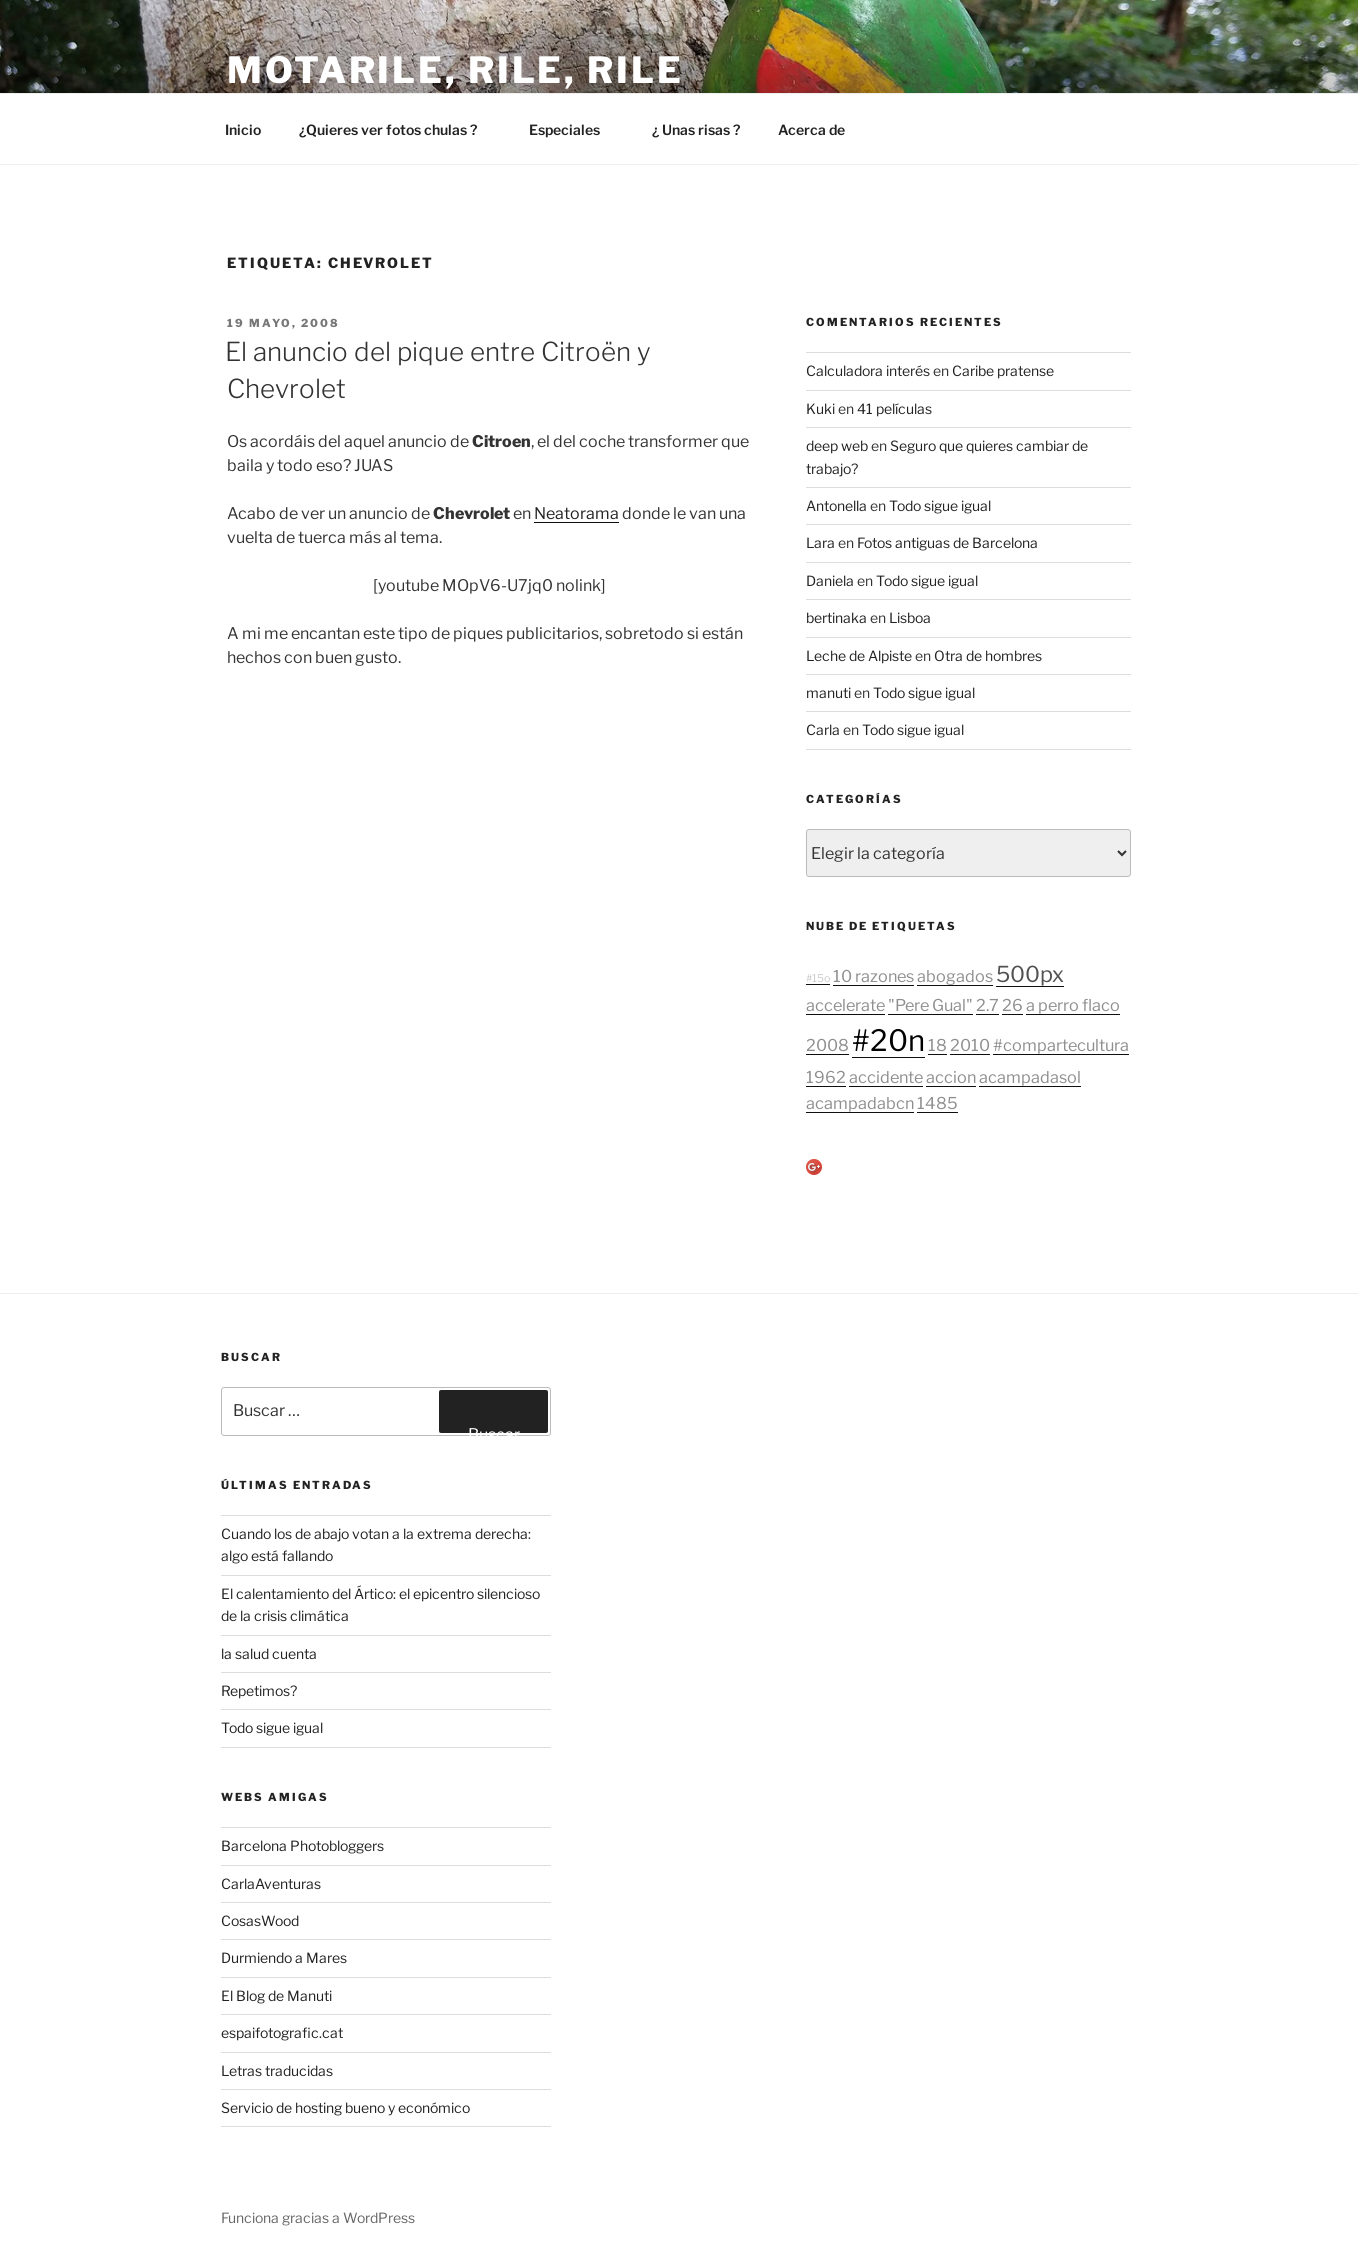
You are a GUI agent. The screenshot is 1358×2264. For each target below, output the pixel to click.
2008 (827, 1045)
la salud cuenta (269, 1653)
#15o (818, 978)
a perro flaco (1073, 1005)
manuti (828, 692)
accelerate (845, 1005)
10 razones (873, 976)
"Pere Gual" (930, 1005)
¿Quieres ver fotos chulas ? (397, 129)
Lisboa (910, 617)
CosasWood (260, 1920)
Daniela (830, 580)
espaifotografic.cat (282, 2032)
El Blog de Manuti (276, 1995)
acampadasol (1030, 1077)
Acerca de (821, 129)
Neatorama (576, 513)
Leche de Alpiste (859, 655)
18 (937, 1045)
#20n (888, 1040)
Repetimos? (259, 1690)
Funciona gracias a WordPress (318, 2217)
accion (951, 1077)
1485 (937, 1103)
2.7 (987, 1005)
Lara (820, 542)
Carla (823, 729)
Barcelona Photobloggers (302, 1845)
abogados (955, 976)
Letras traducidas (277, 2070)
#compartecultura (1061, 1045)
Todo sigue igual (940, 505)
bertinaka (836, 617)
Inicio (243, 129)
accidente (886, 1077)
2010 (970, 1045)
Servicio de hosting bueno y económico (345, 2107)
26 (1012, 1005)
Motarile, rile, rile (455, 70)
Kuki (820, 408)
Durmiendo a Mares (284, 1957)
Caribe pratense (1003, 370)
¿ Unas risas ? (696, 129)
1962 (826, 1077)
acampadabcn (860, 1103)
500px (1030, 974)
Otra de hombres (988, 655)
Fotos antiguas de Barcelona (947, 542)
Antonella (836, 505)
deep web (837, 445)
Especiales (574, 129)
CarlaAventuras (271, 1883)
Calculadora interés (868, 370)
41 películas (894, 408)
